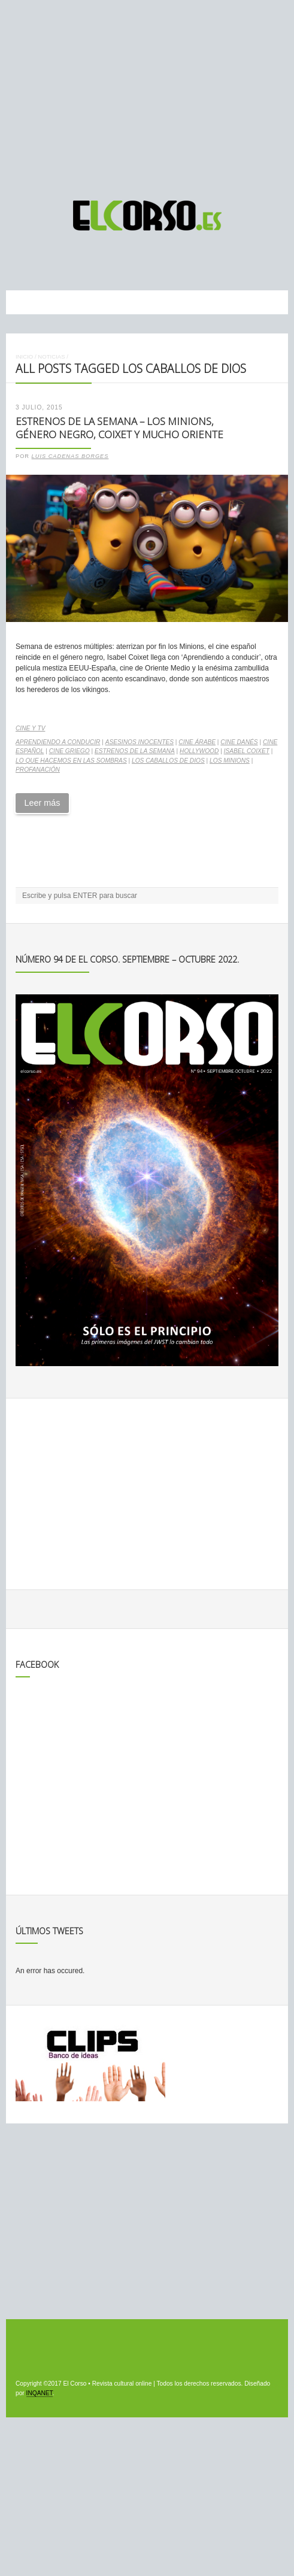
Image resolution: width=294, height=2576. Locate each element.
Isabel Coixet (246, 751)
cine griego (69, 751)
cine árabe (197, 742)
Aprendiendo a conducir (58, 742)
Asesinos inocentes (139, 742)
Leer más (42, 803)
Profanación (38, 769)
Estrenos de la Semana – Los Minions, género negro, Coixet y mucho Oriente (119, 428)
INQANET (39, 2393)
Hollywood (199, 751)
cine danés (238, 742)
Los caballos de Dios (168, 760)
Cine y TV (30, 728)
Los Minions (230, 760)
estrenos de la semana (135, 751)
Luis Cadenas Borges (70, 456)
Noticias (51, 356)
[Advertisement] (147, 94)
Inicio (24, 356)
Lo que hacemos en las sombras (71, 760)
